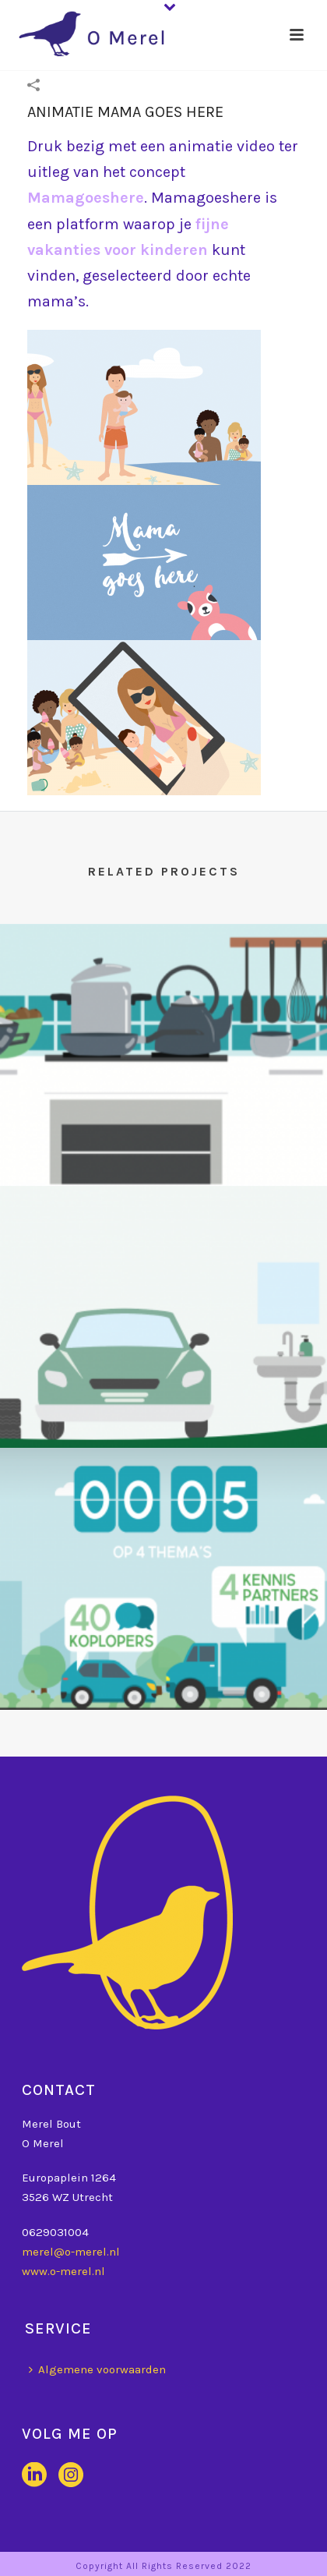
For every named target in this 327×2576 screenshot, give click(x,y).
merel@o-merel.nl (71, 2252)
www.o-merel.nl (63, 2271)
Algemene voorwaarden (97, 2369)
